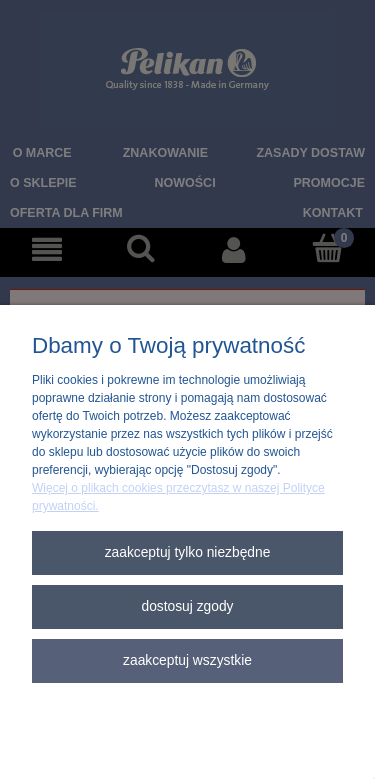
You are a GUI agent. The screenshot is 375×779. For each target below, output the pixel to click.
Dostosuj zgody (187, 606)
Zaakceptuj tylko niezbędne (188, 552)
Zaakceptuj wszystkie (187, 660)
